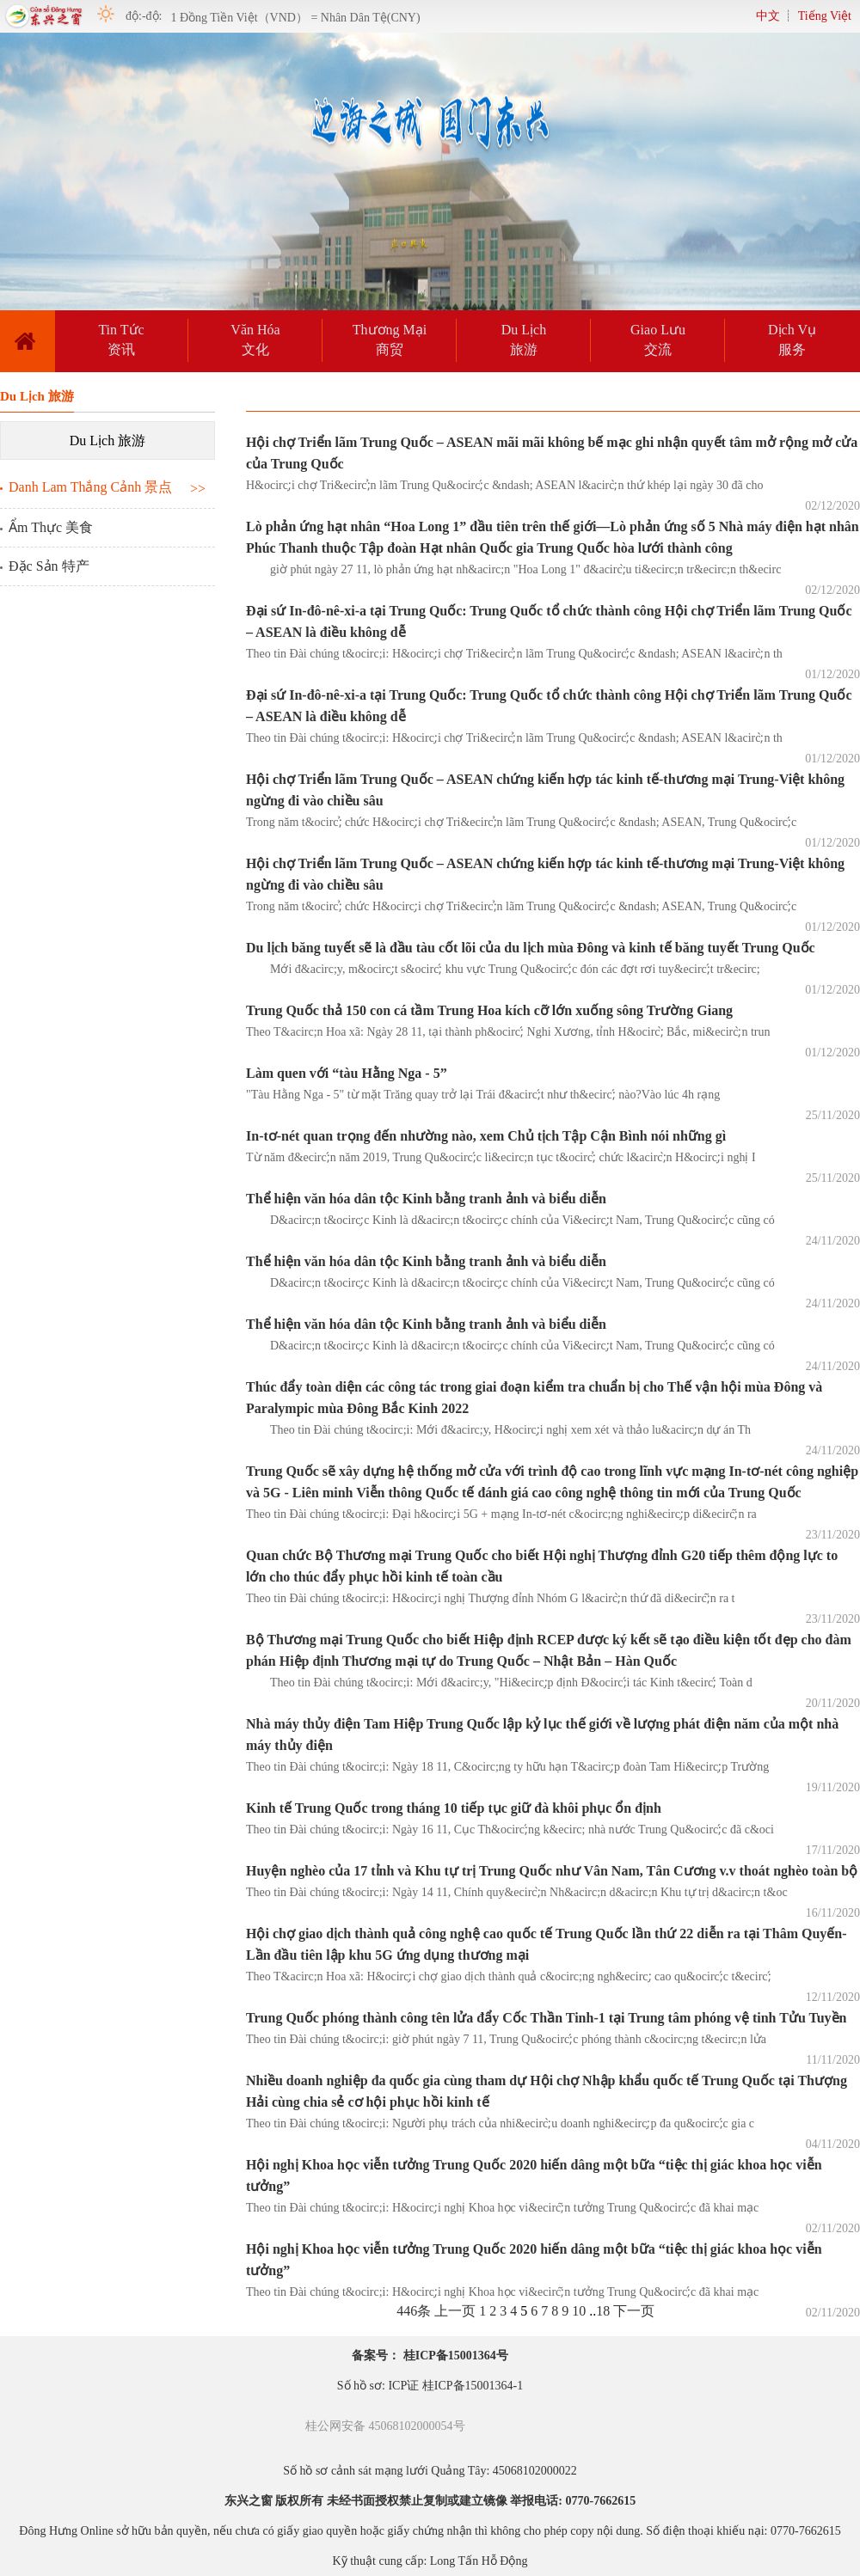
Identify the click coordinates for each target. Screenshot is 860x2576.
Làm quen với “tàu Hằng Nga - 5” (346, 1073)
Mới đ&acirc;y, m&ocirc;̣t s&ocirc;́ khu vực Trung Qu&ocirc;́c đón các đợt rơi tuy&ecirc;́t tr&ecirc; (503, 969)
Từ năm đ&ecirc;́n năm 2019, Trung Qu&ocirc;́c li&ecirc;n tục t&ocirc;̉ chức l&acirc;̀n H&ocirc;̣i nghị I (501, 1157)
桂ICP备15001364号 (455, 2355)
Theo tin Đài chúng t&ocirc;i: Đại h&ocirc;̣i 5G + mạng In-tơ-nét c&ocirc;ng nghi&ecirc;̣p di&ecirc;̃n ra (501, 1514)
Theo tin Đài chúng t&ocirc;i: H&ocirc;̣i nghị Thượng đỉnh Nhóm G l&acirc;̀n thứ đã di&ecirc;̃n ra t (490, 1598)
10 (579, 2311)
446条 (413, 2311)
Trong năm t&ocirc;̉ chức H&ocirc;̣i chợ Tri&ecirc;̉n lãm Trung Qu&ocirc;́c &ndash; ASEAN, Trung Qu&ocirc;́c (521, 822)
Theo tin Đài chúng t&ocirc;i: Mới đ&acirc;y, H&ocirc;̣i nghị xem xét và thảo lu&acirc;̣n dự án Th (498, 1429)
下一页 (633, 2311)
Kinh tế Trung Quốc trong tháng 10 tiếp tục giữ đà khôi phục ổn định (453, 1808)
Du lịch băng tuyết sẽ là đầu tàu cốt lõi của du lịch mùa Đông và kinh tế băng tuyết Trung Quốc (530, 947)
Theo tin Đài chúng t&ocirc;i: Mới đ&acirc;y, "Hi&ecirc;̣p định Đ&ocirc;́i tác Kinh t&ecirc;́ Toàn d (499, 1682)
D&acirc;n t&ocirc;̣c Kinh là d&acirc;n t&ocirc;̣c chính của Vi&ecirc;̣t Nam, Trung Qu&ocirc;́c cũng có (510, 1220)
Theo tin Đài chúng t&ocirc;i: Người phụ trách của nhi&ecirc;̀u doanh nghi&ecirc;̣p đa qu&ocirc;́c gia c (500, 2123)
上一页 (455, 2311)
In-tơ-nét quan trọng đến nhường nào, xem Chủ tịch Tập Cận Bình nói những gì (486, 1136)
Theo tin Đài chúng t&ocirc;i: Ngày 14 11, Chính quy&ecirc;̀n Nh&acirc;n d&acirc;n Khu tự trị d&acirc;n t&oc (517, 1892)
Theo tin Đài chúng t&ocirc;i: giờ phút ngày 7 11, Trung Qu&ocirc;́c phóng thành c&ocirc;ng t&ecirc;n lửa (506, 2039)
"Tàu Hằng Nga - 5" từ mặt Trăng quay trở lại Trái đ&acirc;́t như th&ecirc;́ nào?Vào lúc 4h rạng (483, 1094)
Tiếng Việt (824, 15)
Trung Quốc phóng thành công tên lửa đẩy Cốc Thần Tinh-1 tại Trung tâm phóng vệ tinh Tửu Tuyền (546, 2017)
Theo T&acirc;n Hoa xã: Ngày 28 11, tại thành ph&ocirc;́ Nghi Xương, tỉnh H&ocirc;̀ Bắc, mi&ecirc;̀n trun (508, 1031)
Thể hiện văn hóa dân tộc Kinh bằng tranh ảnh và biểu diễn (426, 1198)
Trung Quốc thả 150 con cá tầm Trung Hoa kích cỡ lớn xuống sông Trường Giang (489, 1010)
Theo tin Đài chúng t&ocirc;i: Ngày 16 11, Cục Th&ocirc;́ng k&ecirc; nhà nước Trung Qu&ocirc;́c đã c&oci (510, 1829)
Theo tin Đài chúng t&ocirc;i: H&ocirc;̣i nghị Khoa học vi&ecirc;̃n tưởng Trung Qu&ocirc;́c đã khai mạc (502, 2207)
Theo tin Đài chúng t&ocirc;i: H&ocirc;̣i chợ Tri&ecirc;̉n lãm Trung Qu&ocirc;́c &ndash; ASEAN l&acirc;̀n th (514, 653)
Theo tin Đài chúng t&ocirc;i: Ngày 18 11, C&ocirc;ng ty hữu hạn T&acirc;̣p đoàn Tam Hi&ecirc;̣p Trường (507, 1766)
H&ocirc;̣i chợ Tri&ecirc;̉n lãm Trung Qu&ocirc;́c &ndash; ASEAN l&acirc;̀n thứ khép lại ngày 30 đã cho (505, 485)
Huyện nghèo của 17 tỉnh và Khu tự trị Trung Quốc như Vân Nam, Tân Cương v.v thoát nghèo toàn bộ (551, 1870)
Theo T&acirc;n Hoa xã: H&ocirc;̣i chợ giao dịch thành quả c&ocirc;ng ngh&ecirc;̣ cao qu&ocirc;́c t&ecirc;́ (508, 1976)
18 (603, 2311)
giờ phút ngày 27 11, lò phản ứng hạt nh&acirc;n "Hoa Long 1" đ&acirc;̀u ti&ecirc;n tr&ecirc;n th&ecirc (513, 569)
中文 (768, 15)
